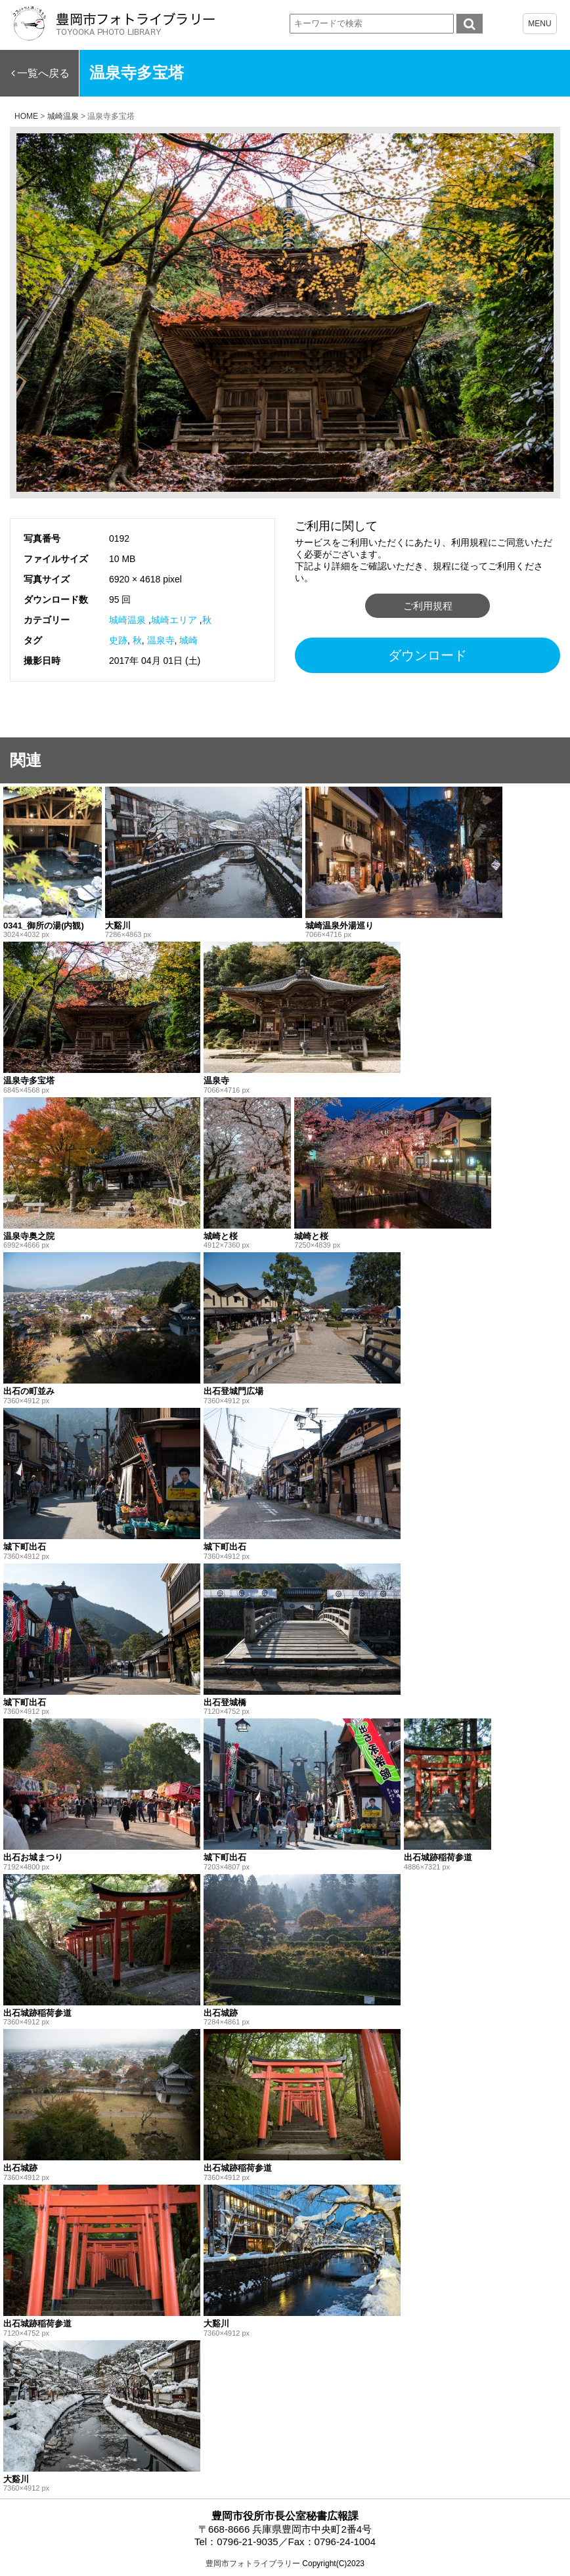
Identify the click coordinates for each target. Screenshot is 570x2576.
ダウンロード (427, 655)
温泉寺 (161, 640)
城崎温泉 (127, 620)
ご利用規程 (427, 605)
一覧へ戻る (43, 73)
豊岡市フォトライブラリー (253, 2563)
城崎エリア (174, 620)
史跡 (118, 640)
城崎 (188, 640)
